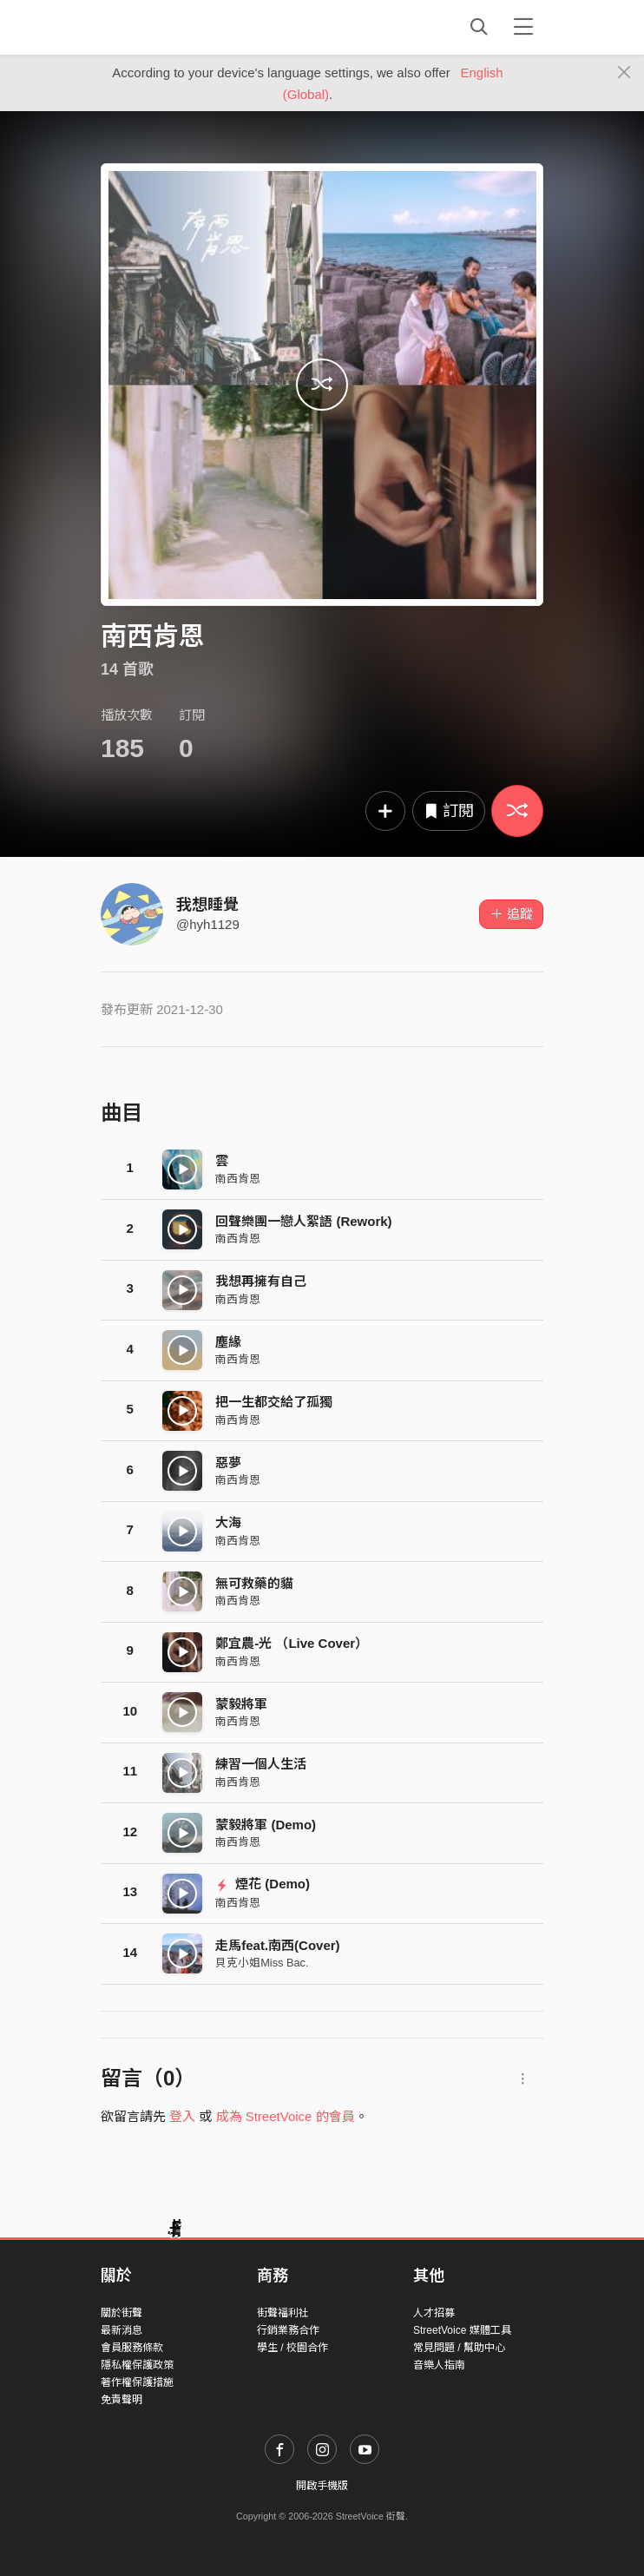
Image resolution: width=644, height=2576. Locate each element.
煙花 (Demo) (262, 1883)
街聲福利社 (283, 2313)
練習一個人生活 (260, 1763)
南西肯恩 (237, 1178)
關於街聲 (121, 2313)
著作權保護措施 (137, 2382)
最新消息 (121, 2330)
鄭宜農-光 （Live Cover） (291, 1643)
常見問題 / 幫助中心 (459, 2348)
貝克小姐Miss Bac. (261, 1962)
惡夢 (228, 1462)
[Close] (624, 73)
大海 (228, 1522)
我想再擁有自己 (260, 1281)
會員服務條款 (132, 2348)
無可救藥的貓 (254, 1583)
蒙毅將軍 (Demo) (265, 1824)
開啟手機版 (322, 2486)
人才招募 (434, 2313)
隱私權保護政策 (137, 2365)
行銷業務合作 (288, 2330)
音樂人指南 (439, 2365)
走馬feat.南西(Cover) (277, 1945)
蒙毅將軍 (241, 1703)
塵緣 (228, 1341)
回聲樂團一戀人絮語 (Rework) (303, 1221)
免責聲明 (121, 2400)
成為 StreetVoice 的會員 (285, 2116)
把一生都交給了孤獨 (273, 1401)
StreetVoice (172, 27)
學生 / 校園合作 (292, 2348)
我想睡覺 (207, 904)
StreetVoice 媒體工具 (462, 2330)
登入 (182, 2116)
